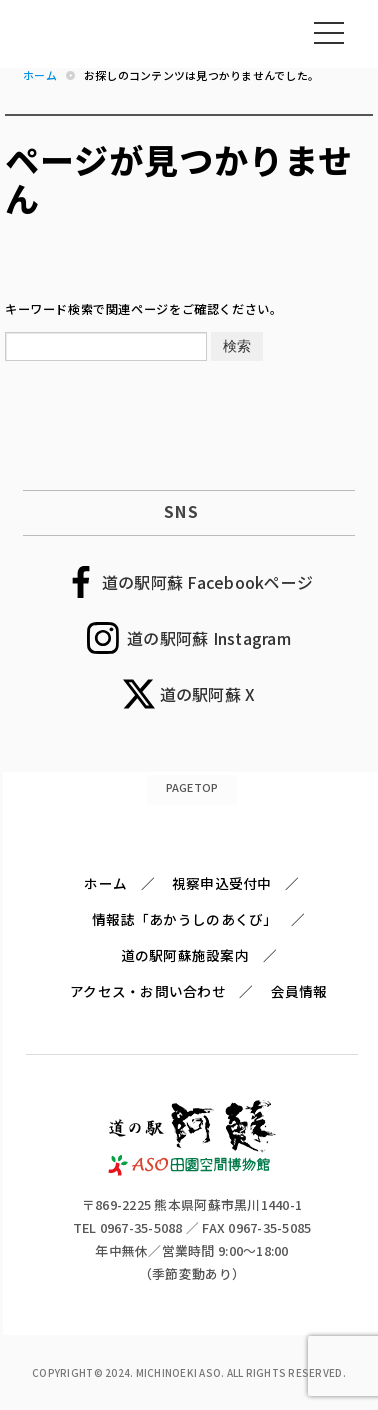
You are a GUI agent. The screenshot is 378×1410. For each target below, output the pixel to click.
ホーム (105, 883)
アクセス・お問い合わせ (148, 991)
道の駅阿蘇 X (208, 694)
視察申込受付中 (222, 883)
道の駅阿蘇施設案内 (185, 955)
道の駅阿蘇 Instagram (209, 638)
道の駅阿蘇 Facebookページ (207, 582)
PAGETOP (192, 787)
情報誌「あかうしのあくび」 (184, 919)
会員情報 (299, 991)
